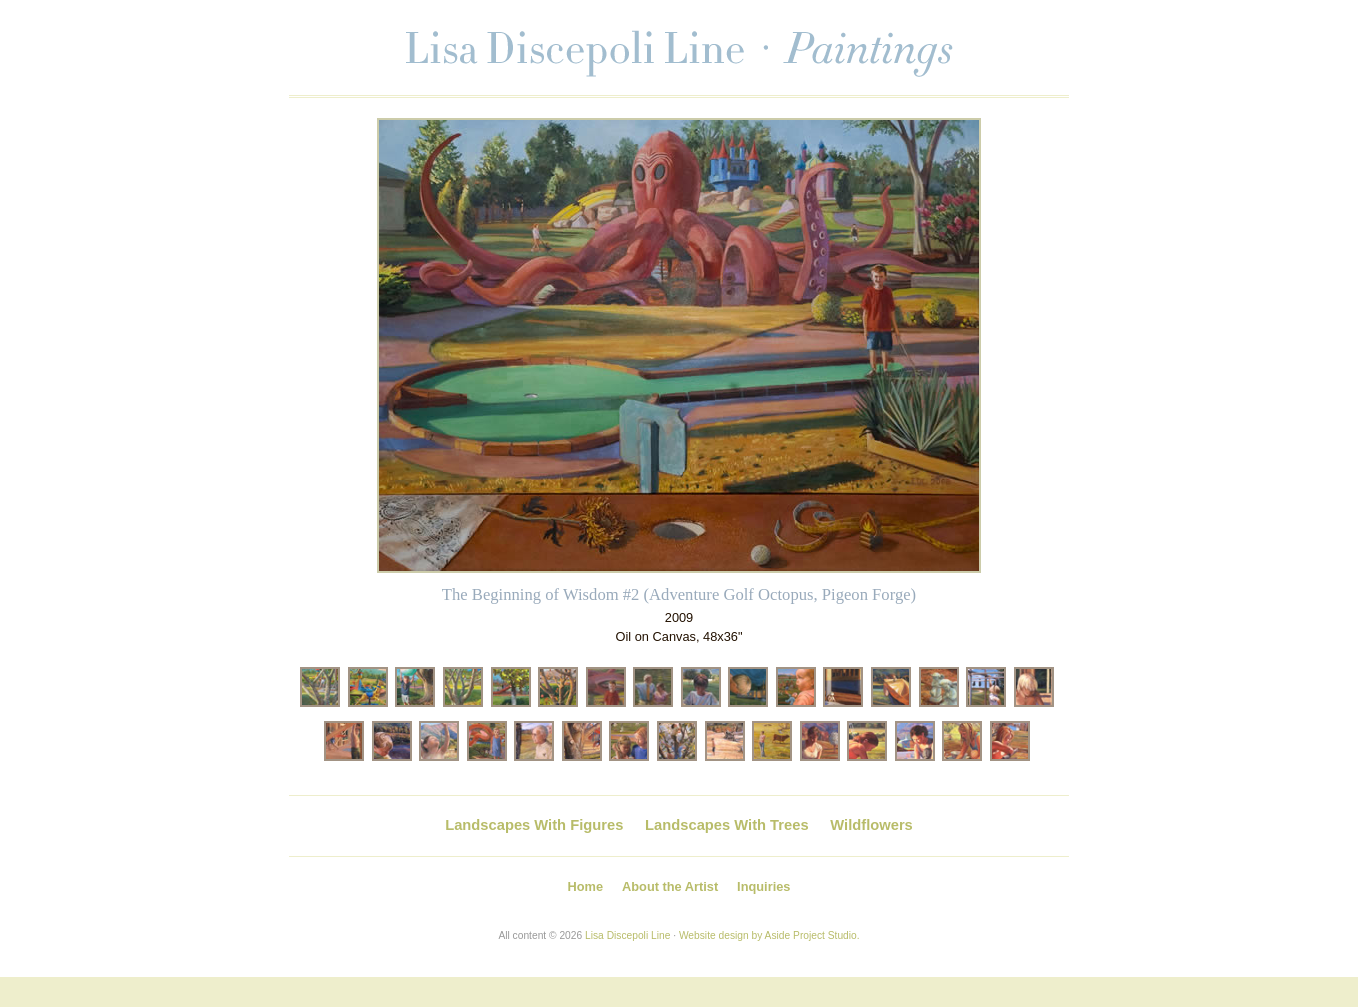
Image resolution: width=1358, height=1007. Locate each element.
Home (586, 886)
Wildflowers (871, 825)
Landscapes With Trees (726, 825)
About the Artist (670, 886)
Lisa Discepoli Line (627, 935)
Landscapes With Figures (534, 825)
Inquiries (763, 886)
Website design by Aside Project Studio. (769, 935)
